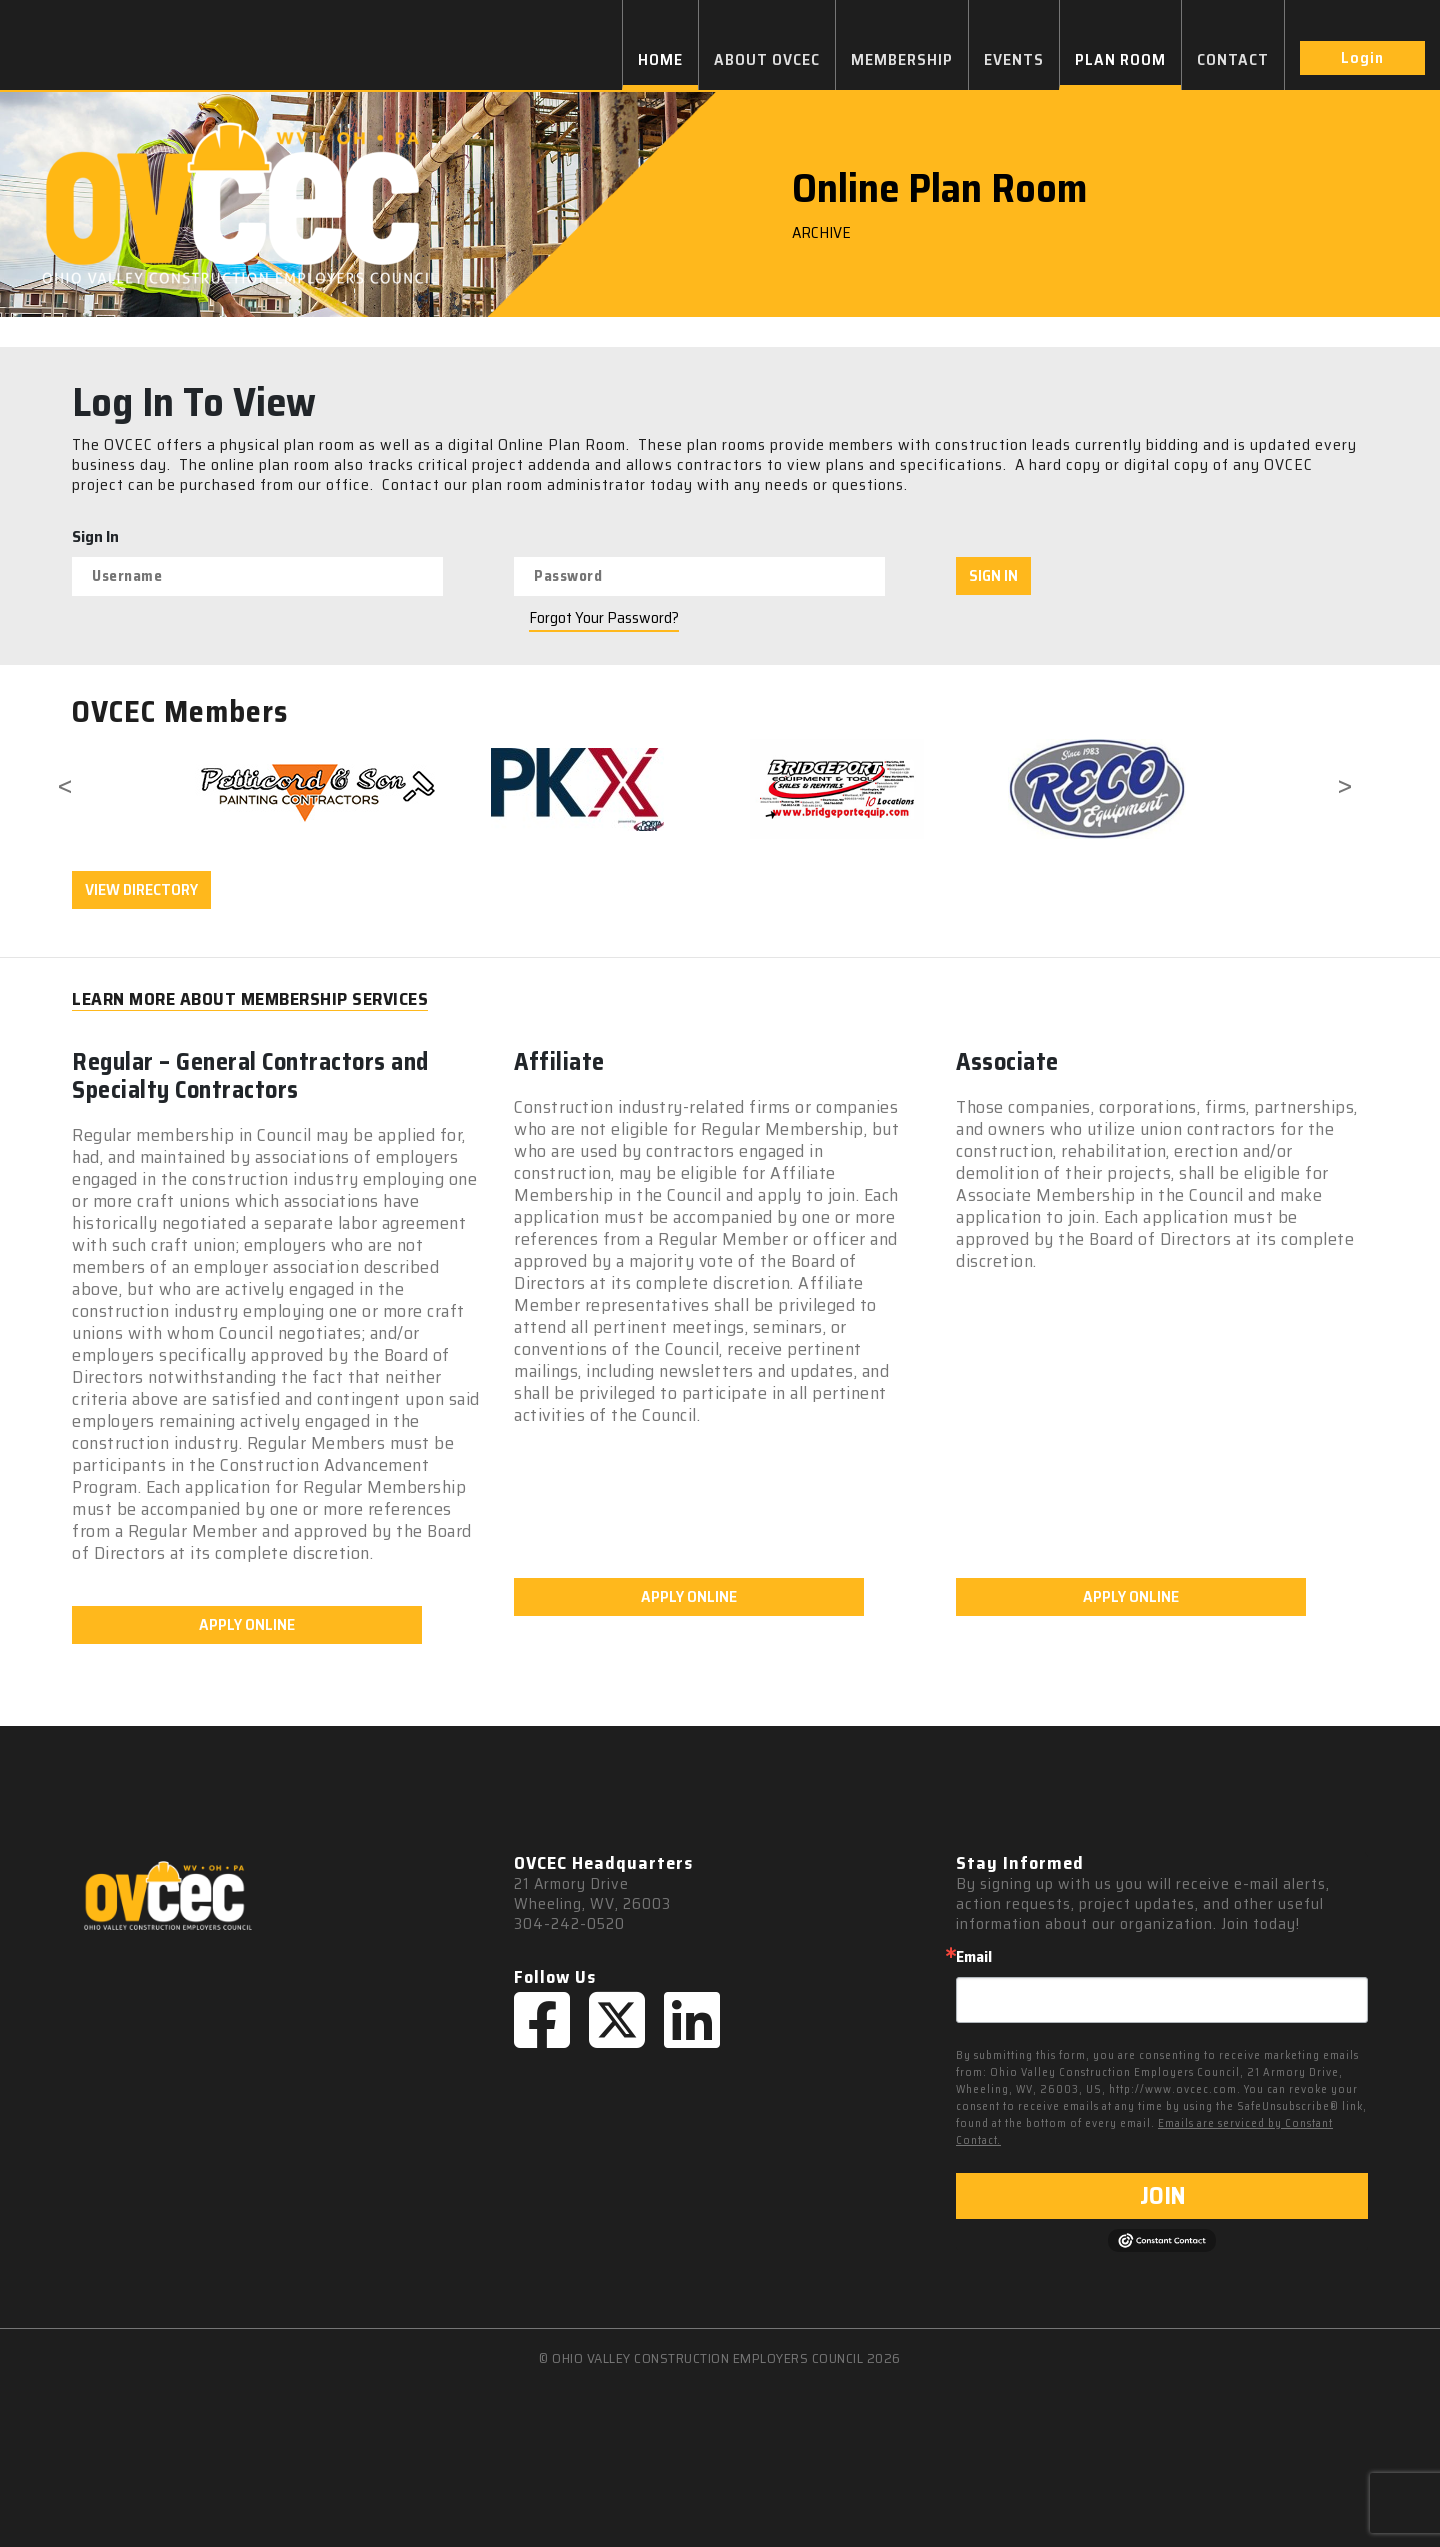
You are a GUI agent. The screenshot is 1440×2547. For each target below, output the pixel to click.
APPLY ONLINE (247, 1624)
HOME (660, 59)
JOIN (1162, 2196)
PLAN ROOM (1120, 59)
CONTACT (1233, 59)
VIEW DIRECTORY (141, 889)
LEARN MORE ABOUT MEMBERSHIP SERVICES (250, 999)
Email (974, 1957)
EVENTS (1014, 59)
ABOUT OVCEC (767, 59)
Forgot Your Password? (604, 618)
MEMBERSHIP (902, 59)
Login (1362, 57)
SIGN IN (993, 575)
